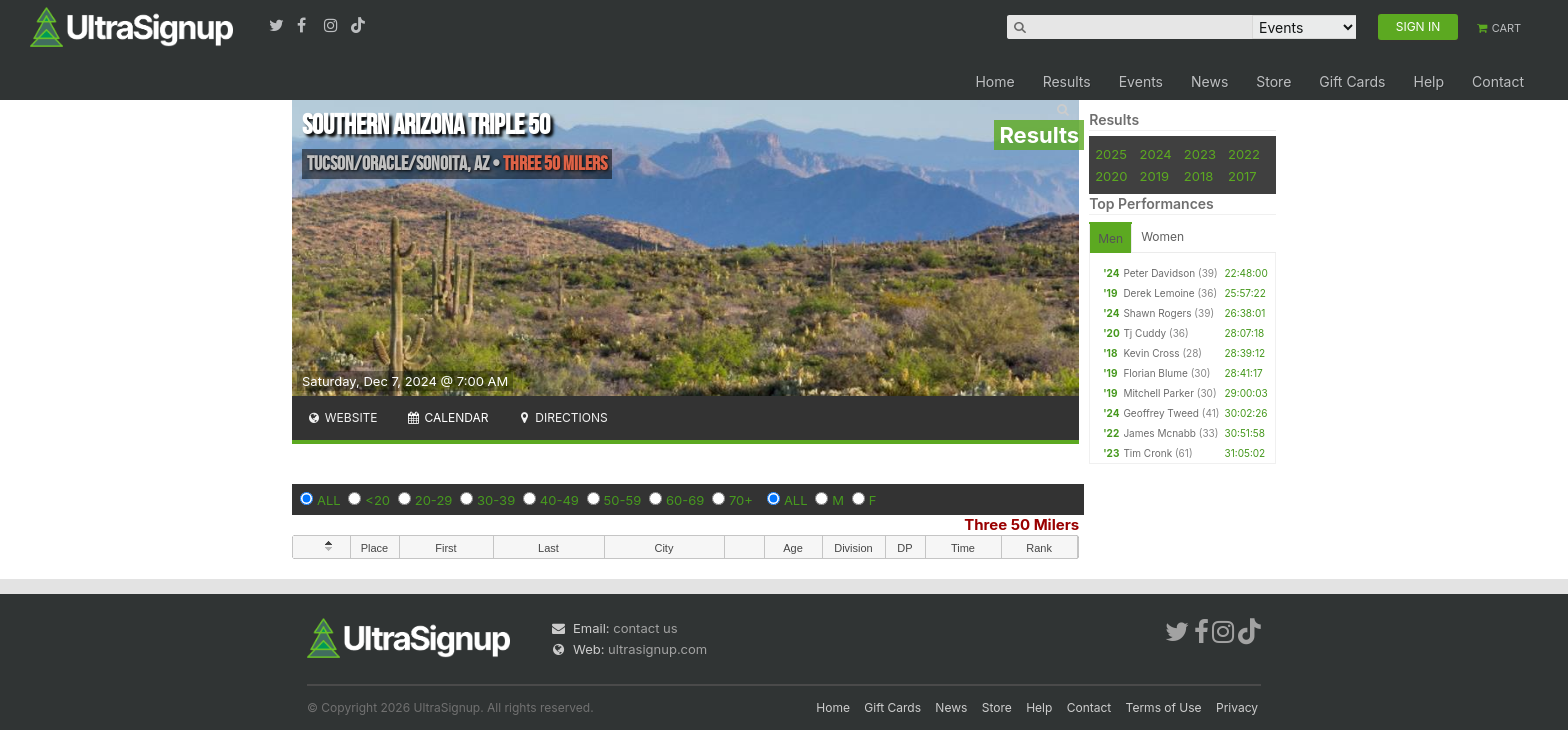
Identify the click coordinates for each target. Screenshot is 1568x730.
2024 (1156, 154)
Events (1141, 81)
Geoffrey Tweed (1161, 413)
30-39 (496, 500)
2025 (1111, 154)
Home (994, 81)
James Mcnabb (1159, 433)
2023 (1200, 154)
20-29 (434, 500)
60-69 (685, 500)
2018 (1198, 176)
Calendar (447, 417)
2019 (1154, 176)
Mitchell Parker (1158, 393)
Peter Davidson (1159, 273)
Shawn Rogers (1157, 313)
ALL (329, 500)
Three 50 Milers (1021, 524)
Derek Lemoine (1158, 293)
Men (1110, 238)
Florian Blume (1155, 373)
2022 (1244, 154)
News (1209, 81)
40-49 (559, 500)
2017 (1242, 176)
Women (1162, 236)
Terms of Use (1164, 707)
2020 (1111, 176)
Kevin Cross (1151, 353)
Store (1273, 81)
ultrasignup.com (657, 649)
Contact (1498, 81)
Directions (561, 417)
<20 (377, 500)
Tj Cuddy (1144, 333)
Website (342, 417)
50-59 (623, 500)
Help (1428, 81)
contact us (645, 628)
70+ (741, 500)
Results (1067, 81)
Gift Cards (1352, 81)
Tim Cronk (1147, 453)
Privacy (1237, 707)
